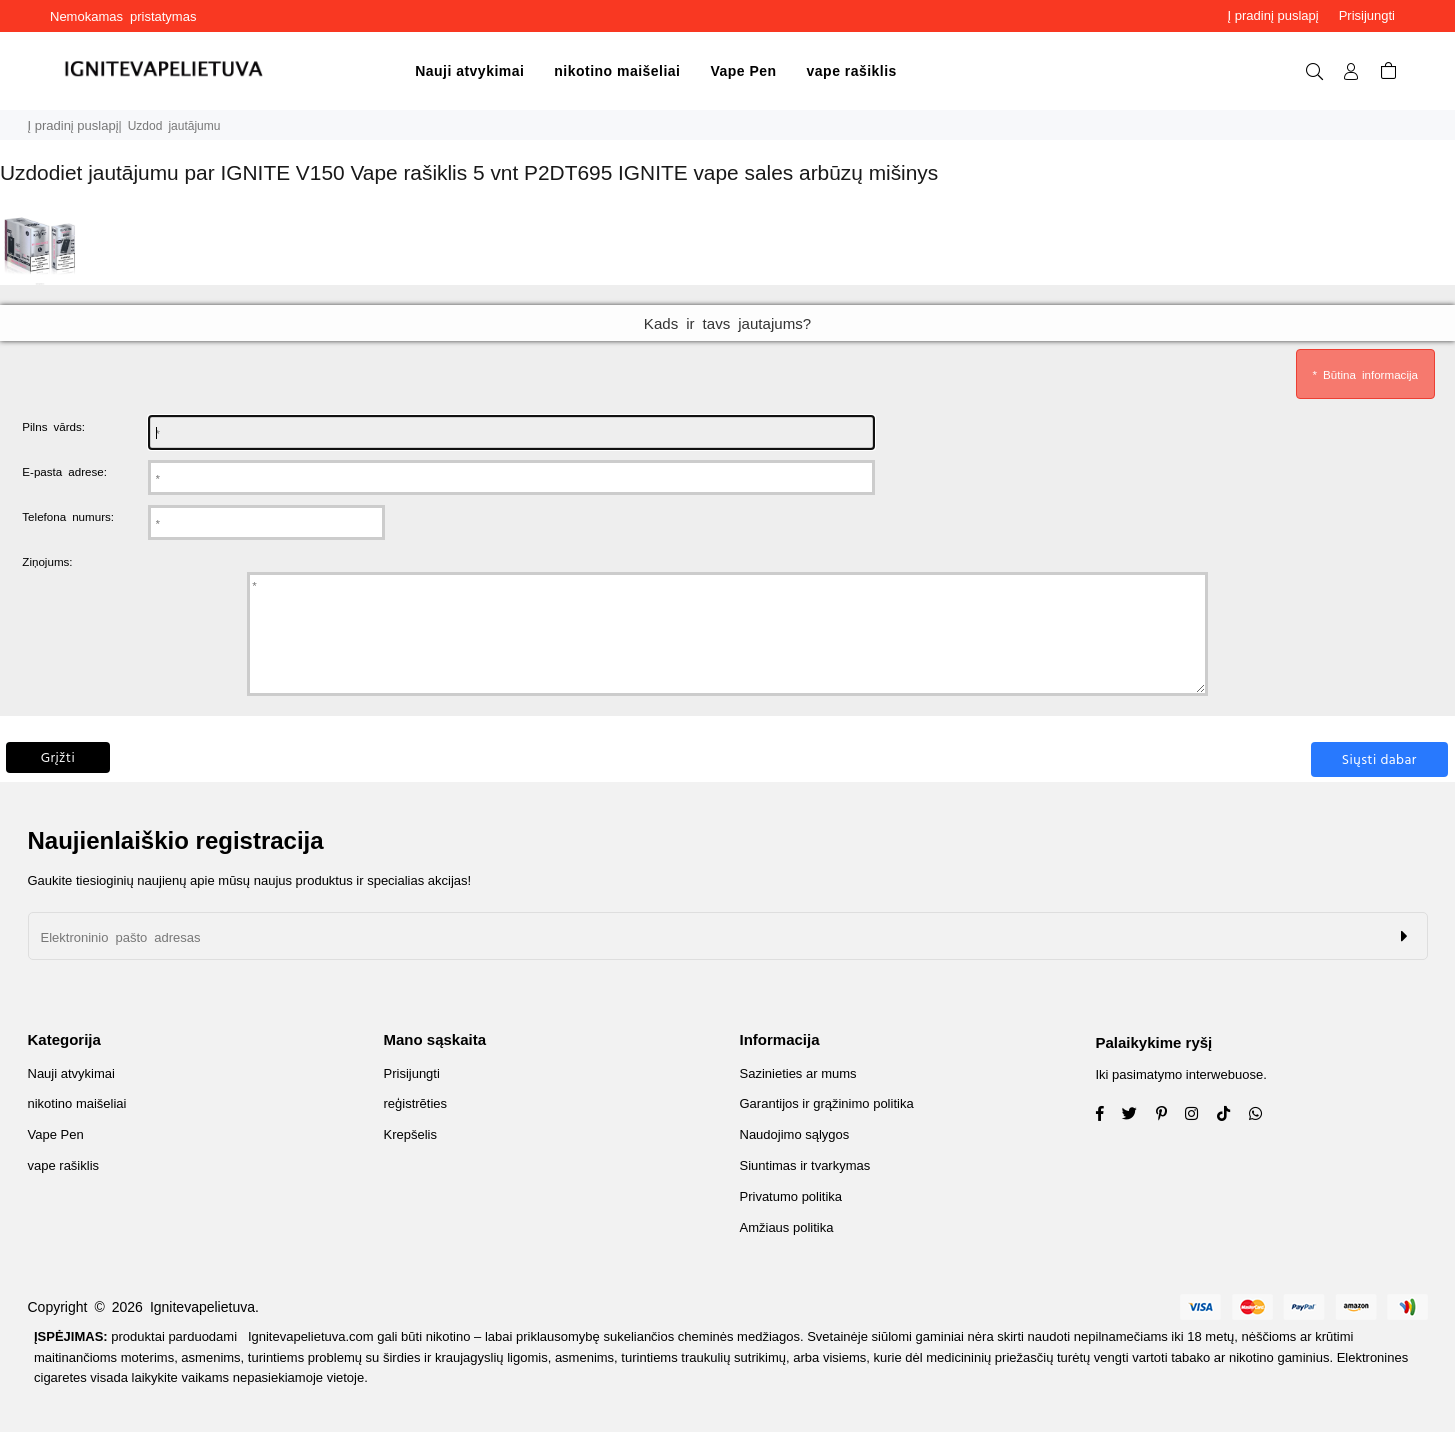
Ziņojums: (47, 561)
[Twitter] (1137, 1115)
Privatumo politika (791, 1196)
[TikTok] (1231, 1115)
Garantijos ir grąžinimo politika (827, 1103)
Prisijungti (1367, 15)
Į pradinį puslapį (1273, 15)
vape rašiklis (852, 71)
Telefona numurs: (68, 516)
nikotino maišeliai (617, 71)
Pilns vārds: (53, 426)
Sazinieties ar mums (798, 1073)
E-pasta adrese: (64, 471)
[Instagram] (1169, 1115)
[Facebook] (1107, 1115)
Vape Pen (743, 71)
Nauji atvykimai (469, 71)
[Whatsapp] (1263, 1115)
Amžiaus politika (787, 1227)
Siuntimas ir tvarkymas (805, 1165)
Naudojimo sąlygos (795, 1134)
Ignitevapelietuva (202, 1307)
